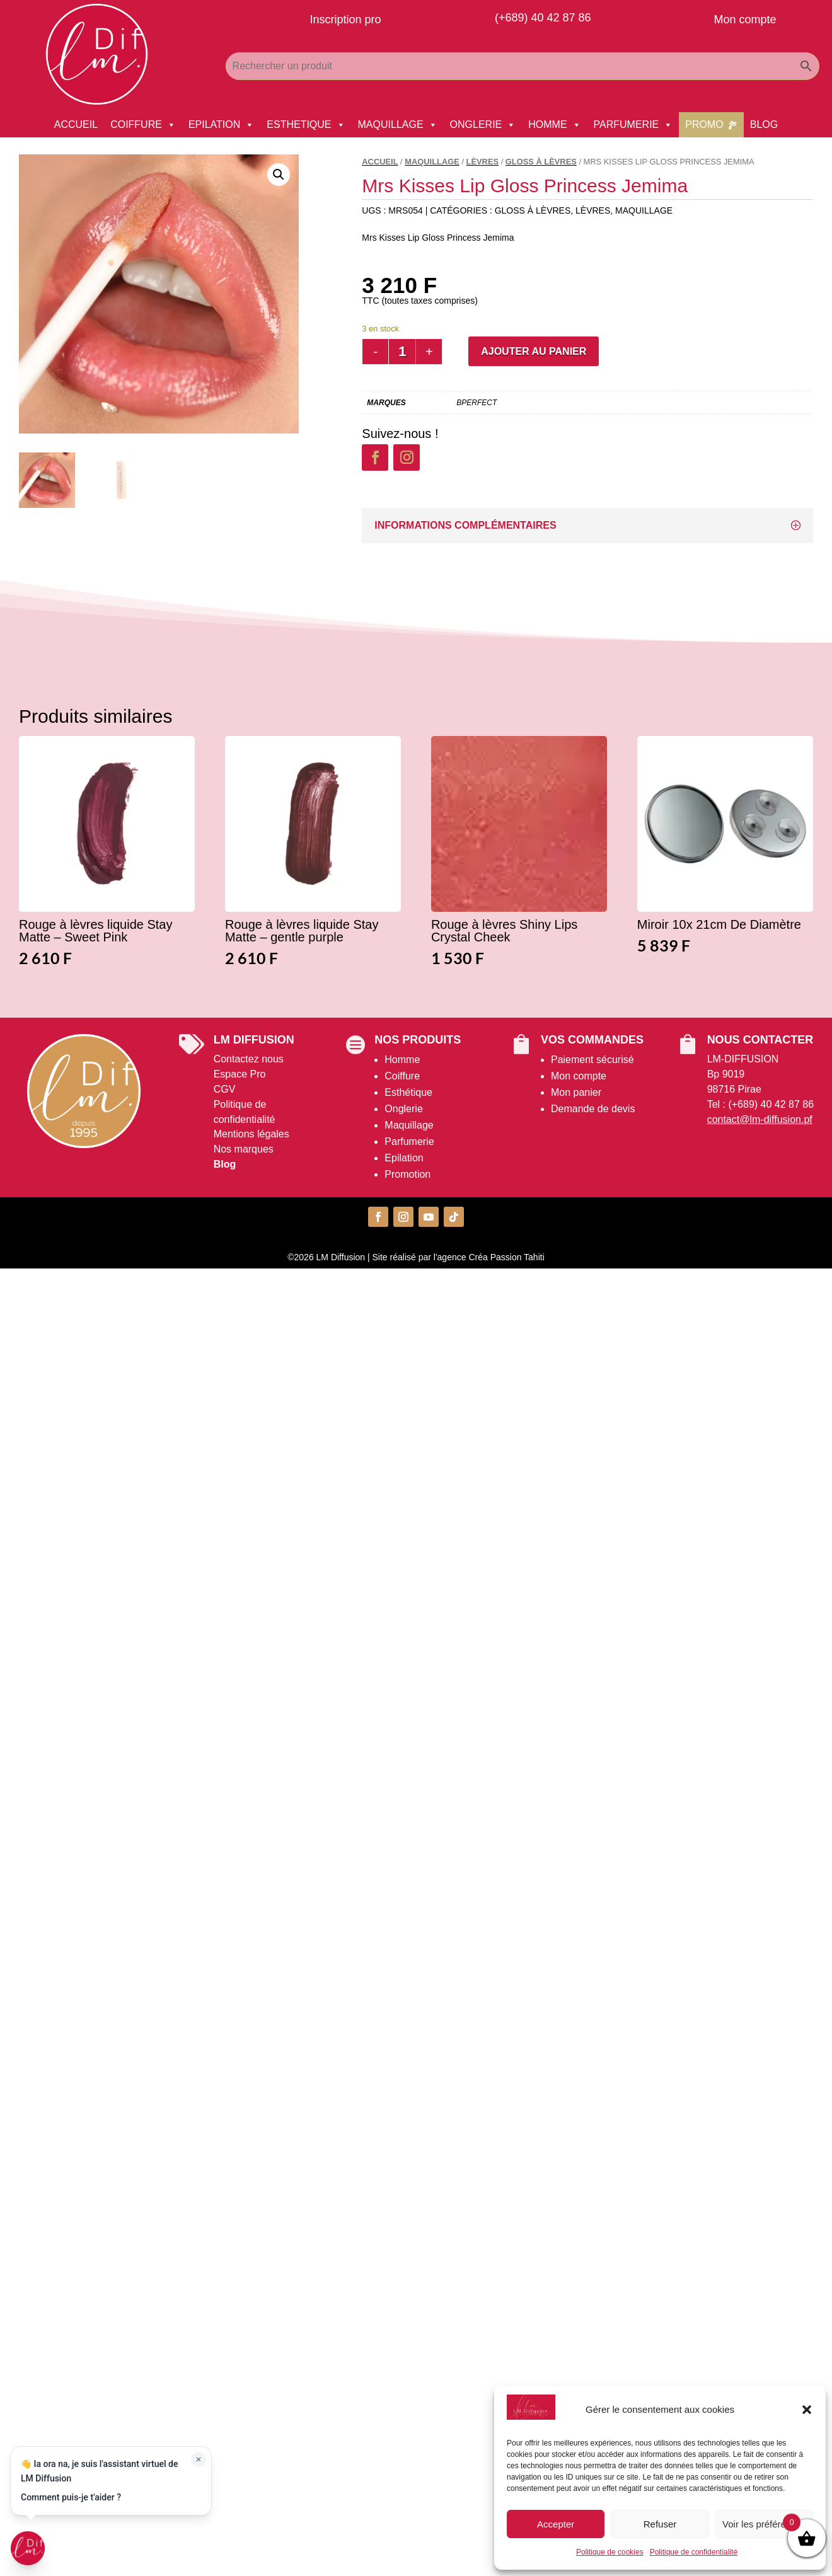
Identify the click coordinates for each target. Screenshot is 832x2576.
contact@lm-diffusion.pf (759, 1119)
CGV (225, 1089)
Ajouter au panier (533, 351)
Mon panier (576, 1092)
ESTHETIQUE (306, 124)
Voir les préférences (764, 2524)
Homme (402, 1059)
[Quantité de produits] (402, 351)
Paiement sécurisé (592, 1059)
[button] (806, 2409)
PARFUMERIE (633, 124)
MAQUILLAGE (397, 124)
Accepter (555, 2524)
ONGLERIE (483, 124)
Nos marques (244, 1149)
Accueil (380, 161)
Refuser (660, 2524)
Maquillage (408, 1125)
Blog (225, 1164)
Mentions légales (251, 1134)
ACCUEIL (76, 124)
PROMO (704, 124)
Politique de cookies (610, 2552)
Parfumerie (409, 1141)
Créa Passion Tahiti (506, 1257)
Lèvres (482, 161)
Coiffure (402, 1076)
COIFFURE (143, 124)
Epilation (403, 1158)
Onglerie (403, 1108)
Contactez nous (249, 1059)
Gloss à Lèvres (541, 161)
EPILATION (221, 124)
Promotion (407, 1174)
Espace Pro (240, 1074)
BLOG (764, 124)
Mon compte (578, 1076)
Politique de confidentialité (693, 2552)
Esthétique (408, 1092)
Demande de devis (593, 1108)
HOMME (554, 124)
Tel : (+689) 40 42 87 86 (760, 1104)
